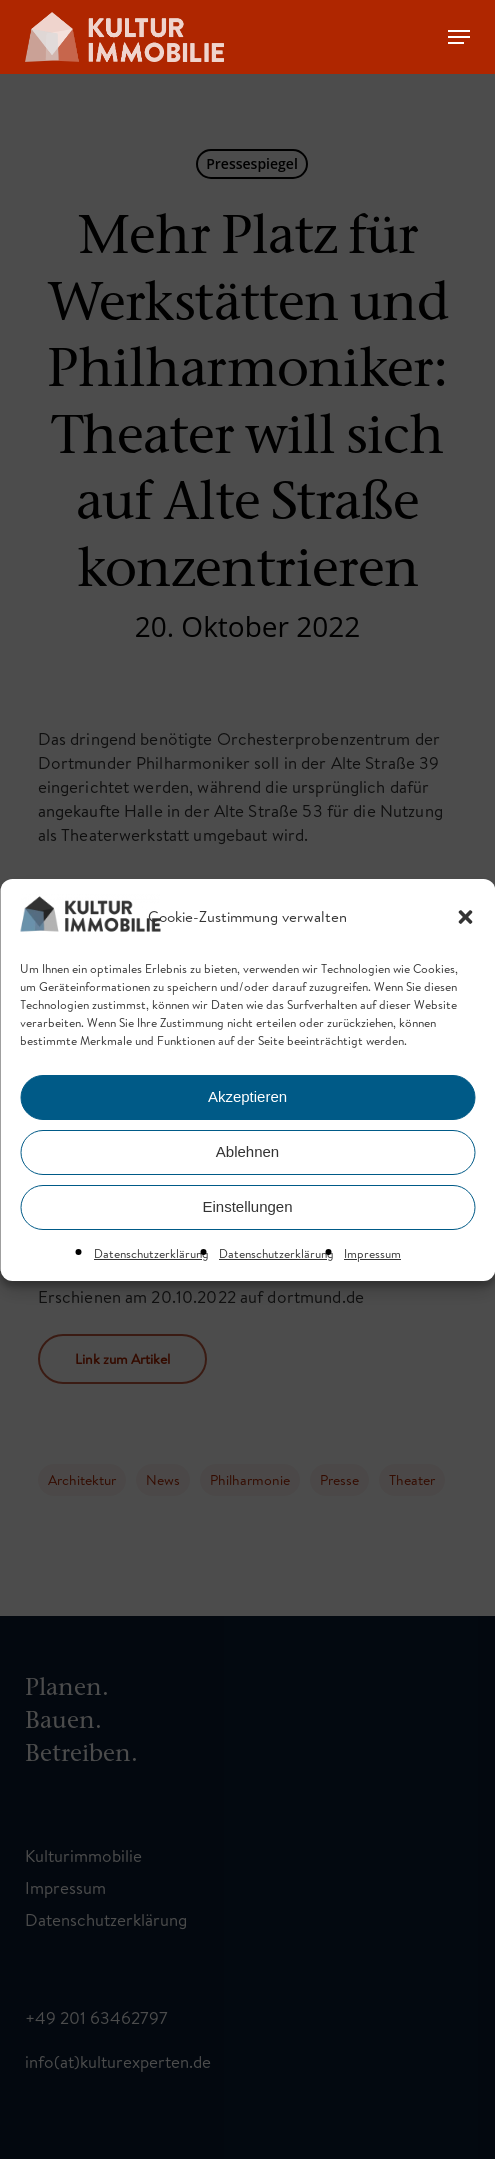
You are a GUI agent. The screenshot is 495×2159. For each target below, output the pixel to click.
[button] (465, 917)
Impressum (372, 1253)
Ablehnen (247, 1151)
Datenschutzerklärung (151, 1253)
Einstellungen (247, 1206)
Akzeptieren (247, 1096)
